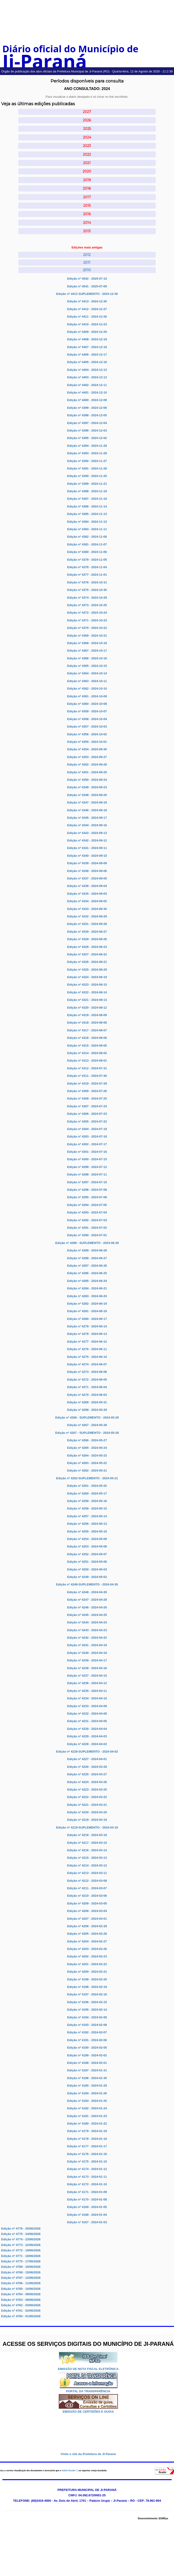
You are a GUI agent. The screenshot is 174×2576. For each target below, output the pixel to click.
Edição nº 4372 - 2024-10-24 (87, 612)
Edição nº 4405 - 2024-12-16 (87, 362)
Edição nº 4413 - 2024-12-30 (87, 301)
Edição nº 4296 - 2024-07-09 (87, 1189)
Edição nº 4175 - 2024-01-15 (87, 2161)
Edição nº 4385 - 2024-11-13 (87, 514)
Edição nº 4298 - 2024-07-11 (87, 1174)
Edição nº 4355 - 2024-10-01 (87, 742)
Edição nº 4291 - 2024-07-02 (87, 1227)
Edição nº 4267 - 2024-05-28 (87, 1425)
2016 (87, 214)
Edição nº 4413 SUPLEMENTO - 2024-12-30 (87, 294)
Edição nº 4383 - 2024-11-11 (87, 529)
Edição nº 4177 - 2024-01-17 (87, 2146)
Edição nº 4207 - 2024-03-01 (87, 1918)
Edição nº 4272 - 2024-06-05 (87, 1379)
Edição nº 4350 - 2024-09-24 (87, 779)
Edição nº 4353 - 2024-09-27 (87, 757)
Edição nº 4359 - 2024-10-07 (87, 711)
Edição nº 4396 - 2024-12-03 (87, 430)
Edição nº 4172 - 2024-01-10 (87, 2184)
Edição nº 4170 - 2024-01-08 (87, 2199)
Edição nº (21, 2228)
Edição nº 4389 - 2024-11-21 (87, 483)
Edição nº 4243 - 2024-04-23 (87, 1630)
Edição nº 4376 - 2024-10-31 (87, 582)
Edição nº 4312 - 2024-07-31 (87, 1068)
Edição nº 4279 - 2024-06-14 (87, 1326)
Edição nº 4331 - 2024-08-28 (87, 924)
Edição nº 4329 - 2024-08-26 (87, 939)
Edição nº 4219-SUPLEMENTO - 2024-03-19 (87, 1827)
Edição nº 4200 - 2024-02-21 (87, 1971)
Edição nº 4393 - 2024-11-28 (87, 453)
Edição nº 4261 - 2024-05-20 (87, 1485)
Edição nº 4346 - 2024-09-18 (87, 810)
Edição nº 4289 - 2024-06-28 (87, 1250)
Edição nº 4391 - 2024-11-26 (87, 468)
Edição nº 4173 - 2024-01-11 (87, 2176)
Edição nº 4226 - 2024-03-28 (87, 1767)
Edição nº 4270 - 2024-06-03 (87, 1395)
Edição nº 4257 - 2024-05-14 (87, 1516)
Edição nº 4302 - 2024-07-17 (87, 1144)
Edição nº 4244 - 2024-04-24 (87, 1622)
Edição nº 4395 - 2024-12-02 (87, 438)
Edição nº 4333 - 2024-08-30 (87, 909)
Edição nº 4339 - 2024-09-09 (87, 863)
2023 (87, 146)
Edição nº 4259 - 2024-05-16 (87, 1501)
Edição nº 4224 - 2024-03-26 (87, 1782)
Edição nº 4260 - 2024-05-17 (87, 1493)
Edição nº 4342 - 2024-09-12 (87, 840)
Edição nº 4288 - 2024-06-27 (87, 1258)
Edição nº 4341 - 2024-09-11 (87, 848)
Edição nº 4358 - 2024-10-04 (87, 719)
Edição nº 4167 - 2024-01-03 (87, 2222)
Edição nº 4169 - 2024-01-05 (87, 2207)
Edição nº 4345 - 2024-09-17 (87, 817)
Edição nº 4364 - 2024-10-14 (87, 673)
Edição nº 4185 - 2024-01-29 (87, 2085)
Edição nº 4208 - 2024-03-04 (87, 1911)
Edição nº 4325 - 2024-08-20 (87, 969)
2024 (87, 137)
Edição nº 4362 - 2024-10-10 (87, 688)
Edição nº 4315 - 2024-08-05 (87, 1045)
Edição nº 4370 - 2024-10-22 (87, 628)
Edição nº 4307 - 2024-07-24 (87, 1106)
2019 (87, 180)
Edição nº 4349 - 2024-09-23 (87, 787)
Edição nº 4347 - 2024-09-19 (87, 802)
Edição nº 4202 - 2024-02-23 (87, 1956)
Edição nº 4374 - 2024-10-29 (87, 597)
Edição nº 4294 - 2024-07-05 (87, 1205)
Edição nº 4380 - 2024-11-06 (87, 552)
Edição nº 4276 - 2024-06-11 (87, 1349)
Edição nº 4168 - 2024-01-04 (87, 2214)
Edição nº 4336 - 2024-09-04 (87, 886)
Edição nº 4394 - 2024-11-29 (87, 445)
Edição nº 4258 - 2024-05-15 (87, 1508)
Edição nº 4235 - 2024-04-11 (87, 1691)
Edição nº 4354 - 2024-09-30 (87, 749)
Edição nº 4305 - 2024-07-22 (87, 1121)
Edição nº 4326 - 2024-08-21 (87, 962)
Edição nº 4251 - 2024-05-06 (87, 1561)
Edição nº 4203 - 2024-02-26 (87, 1949)
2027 (87, 112)
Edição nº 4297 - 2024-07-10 (87, 1182)
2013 (87, 231)
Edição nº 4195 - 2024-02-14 (87, 2009)
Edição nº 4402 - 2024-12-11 (87, 385)
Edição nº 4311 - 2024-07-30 (87, 1076)
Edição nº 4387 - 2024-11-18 (87, 498)
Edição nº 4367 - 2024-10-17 (87, 650)
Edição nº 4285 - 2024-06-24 (87, 1281)
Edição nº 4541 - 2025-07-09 (87, 286)
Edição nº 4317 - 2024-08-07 (87, 1030)
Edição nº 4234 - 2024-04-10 (87, 1698)
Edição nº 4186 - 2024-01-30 (87, 2078)
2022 (87, 154)
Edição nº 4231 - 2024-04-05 (87, 1721)
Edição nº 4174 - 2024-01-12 (87, 2169)
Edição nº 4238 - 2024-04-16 (87, 1668)
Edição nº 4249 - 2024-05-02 (87, 1577)
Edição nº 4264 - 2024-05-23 (87, 1455)
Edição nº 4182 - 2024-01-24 (87, 2108)
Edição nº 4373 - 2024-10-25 (87, 605)
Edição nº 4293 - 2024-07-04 (87, 1212)
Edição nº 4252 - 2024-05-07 (87, 1554)
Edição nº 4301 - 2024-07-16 (87, 1151)
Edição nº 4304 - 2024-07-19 (87, 1129)
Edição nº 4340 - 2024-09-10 (87, 855)
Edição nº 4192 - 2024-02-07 (87, 2032)
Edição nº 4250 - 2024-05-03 (87, 1569)
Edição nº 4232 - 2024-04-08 (87, 1713)
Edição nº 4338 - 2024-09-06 (87, 871)
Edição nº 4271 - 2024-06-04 (87, 1387)
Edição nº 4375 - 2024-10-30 (87, 590)
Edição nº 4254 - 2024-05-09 (87, 1539)
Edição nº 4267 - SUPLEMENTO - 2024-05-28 (87, 1432)
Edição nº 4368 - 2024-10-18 (87, 643)
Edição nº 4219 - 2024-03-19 (87, 1819)
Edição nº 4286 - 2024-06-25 (87, 1273)
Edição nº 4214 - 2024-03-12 (87, 1865)
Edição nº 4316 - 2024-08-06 (87, 1038)
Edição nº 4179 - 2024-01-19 (87, 2131)
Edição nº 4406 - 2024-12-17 (87, 354)
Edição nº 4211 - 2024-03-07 (87, 1888)
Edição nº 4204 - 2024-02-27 (87, 1941)
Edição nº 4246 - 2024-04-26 (87, 1607)
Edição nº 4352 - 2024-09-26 (87, 764)
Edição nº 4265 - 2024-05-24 (87, 1447)
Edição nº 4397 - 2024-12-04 (87, 423)
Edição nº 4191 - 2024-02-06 (87, 2040)
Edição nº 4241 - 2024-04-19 (87, 1645)
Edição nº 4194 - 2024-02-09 (87, 2017)
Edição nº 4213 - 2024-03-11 (87, 1873)
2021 (87, 163)
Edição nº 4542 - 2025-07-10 (87, 278)
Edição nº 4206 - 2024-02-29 (87, 1926)
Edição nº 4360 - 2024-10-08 (87, 704)
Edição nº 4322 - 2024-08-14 (87, 992)
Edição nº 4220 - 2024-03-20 (87, 1812)
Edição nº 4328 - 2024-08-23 (87, 947)
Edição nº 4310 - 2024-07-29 (87, 1083)
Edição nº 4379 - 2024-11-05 (87, 559)
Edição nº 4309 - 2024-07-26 (87, 1091)
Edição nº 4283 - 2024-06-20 (87, 1296)
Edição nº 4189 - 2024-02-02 (87, 2055)
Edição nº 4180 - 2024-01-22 (87, 2123)
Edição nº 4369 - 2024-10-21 (87, 635)
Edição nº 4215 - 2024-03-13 (87, 1857)
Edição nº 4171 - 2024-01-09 (87, 2192)
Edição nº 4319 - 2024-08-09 (87, 1015)
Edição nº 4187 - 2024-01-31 (87, 2070)
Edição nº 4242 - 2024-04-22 (87, 1637)
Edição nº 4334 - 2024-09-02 (87, 901)
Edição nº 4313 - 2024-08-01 (87, 1060)
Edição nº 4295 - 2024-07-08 (87, 1197)
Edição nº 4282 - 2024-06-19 (87, 1303)
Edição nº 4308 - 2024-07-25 (87, 1098)
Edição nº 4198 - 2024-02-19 (87, 1987)
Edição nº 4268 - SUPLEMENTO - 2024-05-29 (87, 1417)
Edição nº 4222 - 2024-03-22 (87, 1797)
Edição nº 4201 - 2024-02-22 (87, 1964)
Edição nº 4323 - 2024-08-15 (87, 984)
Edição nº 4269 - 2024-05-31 (87, 1402)
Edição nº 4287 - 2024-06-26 (87, 1265)
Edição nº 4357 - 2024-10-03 (87, 726)
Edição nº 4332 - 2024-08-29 (87, 916)
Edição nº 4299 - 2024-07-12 (87, 1167)
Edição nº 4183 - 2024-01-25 (87, 2101)
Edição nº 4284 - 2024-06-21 (87, 1288)
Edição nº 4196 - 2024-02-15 (87, 2002)
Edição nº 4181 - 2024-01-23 (87, 2116)
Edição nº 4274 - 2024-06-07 (87, 1364)
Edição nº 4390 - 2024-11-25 (87, 476)
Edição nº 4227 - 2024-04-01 (87, 1759)
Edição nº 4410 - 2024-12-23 (87, 324)
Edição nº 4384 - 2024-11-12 (87, 521)
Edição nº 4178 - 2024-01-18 (87, 2138)
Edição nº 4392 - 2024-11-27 (87, 461)
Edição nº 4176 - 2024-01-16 (87, 2154)
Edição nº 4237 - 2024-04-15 (87, 1675)
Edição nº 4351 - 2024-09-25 (87, 772)
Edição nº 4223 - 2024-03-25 (87, 1789)
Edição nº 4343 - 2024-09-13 (87, 833)
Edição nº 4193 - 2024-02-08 (87, 2025)
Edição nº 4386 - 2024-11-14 (87, 506)
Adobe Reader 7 (69, 2470)
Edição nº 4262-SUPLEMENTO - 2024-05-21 (87, 1478)
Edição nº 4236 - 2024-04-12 (87, 1683)
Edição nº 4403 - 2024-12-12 (87, 377)
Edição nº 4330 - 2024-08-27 (87, 931)
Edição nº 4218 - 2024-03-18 (87, 1835)
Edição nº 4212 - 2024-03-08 (87, 1880)
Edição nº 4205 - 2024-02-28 (87, 1933)
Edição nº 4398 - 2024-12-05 (87, 415)
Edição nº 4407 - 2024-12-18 (87, 347)
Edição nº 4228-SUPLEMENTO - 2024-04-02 (87, 1751)
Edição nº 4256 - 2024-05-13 (87, 1523)
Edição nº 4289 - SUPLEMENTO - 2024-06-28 (87, 1243)
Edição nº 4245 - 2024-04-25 (87, 1615)
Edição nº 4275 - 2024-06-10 (87, 1357)
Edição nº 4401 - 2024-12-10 (87, 392)
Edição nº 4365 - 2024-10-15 (87, 666)
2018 (87, 188)
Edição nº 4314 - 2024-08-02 (87, 1053)
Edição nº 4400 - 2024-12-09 (87, 400)
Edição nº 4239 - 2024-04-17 (87, 1660)
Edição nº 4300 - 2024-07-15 (87, 1159)
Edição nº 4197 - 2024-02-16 (87, 1994)
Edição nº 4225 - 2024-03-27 (87, 1774)
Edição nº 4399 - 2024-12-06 (87, 407)
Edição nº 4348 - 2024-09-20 (87, 795)
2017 (87, 197)
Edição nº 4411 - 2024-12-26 (87, 316)
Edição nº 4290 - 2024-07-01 (87, 1235)
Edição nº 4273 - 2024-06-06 (87, 1372)
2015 (87, 205)
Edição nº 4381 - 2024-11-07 (87, 544)
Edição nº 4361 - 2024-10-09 (87, 696)
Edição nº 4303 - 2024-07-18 (87, 1136)
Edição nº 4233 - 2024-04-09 (87, 1706)
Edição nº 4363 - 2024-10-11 (87, 681)
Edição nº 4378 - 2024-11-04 (87, 567)
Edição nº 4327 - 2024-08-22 (87, 954)
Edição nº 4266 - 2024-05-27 (87, 1440)
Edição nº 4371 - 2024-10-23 (87, 620)
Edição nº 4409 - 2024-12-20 (87, 332)
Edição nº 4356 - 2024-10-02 (87, 734)
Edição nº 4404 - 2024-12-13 (87, 370)
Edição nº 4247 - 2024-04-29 (87, 1599)
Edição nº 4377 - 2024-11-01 (87, 574)
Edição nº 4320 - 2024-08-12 (87, 1007)
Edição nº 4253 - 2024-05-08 (87, 1546)
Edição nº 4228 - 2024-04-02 (87, 1744)
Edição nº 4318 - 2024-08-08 (87, 1022)
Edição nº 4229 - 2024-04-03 (87, 1736)
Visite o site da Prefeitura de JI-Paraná (88, 2454)
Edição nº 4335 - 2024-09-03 (87, 893)
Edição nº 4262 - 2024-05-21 (87, 1470)
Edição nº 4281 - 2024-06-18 (87, 1311)
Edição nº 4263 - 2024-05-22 (87, 1463)
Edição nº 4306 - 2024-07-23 (87, 1113)
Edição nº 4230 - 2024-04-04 (87, 1729)
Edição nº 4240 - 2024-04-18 (87, 1653)
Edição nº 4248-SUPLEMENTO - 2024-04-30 (87, 1584)
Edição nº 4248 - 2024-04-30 (87, 1592)
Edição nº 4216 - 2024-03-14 (87, 1850)
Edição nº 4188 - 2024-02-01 (87, 2063)
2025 (87, 129)
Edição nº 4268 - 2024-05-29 (87, 1410)
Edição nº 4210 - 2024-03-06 (87, 1895)
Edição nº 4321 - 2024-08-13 (87, 1000)
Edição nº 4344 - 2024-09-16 (87, 825)
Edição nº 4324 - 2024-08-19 (87, 977)
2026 (87, 120)
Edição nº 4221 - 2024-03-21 (87, 1804)
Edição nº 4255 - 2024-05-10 (87, 1531)
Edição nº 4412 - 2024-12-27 (87, 309)
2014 (87, 223)
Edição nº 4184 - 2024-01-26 (87, 2093)
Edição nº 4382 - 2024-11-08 (87, 536)
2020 (87, 171)
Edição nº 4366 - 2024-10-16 (87, 658)
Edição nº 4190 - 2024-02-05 (87, 2047)
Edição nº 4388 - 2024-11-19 (87, 491)
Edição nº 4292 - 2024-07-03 (87, 1220)
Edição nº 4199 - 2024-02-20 (87, 1979)
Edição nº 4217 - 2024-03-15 (87, 1842)
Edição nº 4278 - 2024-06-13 (87, 1334)
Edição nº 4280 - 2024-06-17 (87, 1319)
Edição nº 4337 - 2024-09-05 (87, 878)
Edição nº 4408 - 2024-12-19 (87, 339)
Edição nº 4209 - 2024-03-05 (87, 1903)
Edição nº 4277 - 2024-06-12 (87, 1341)
